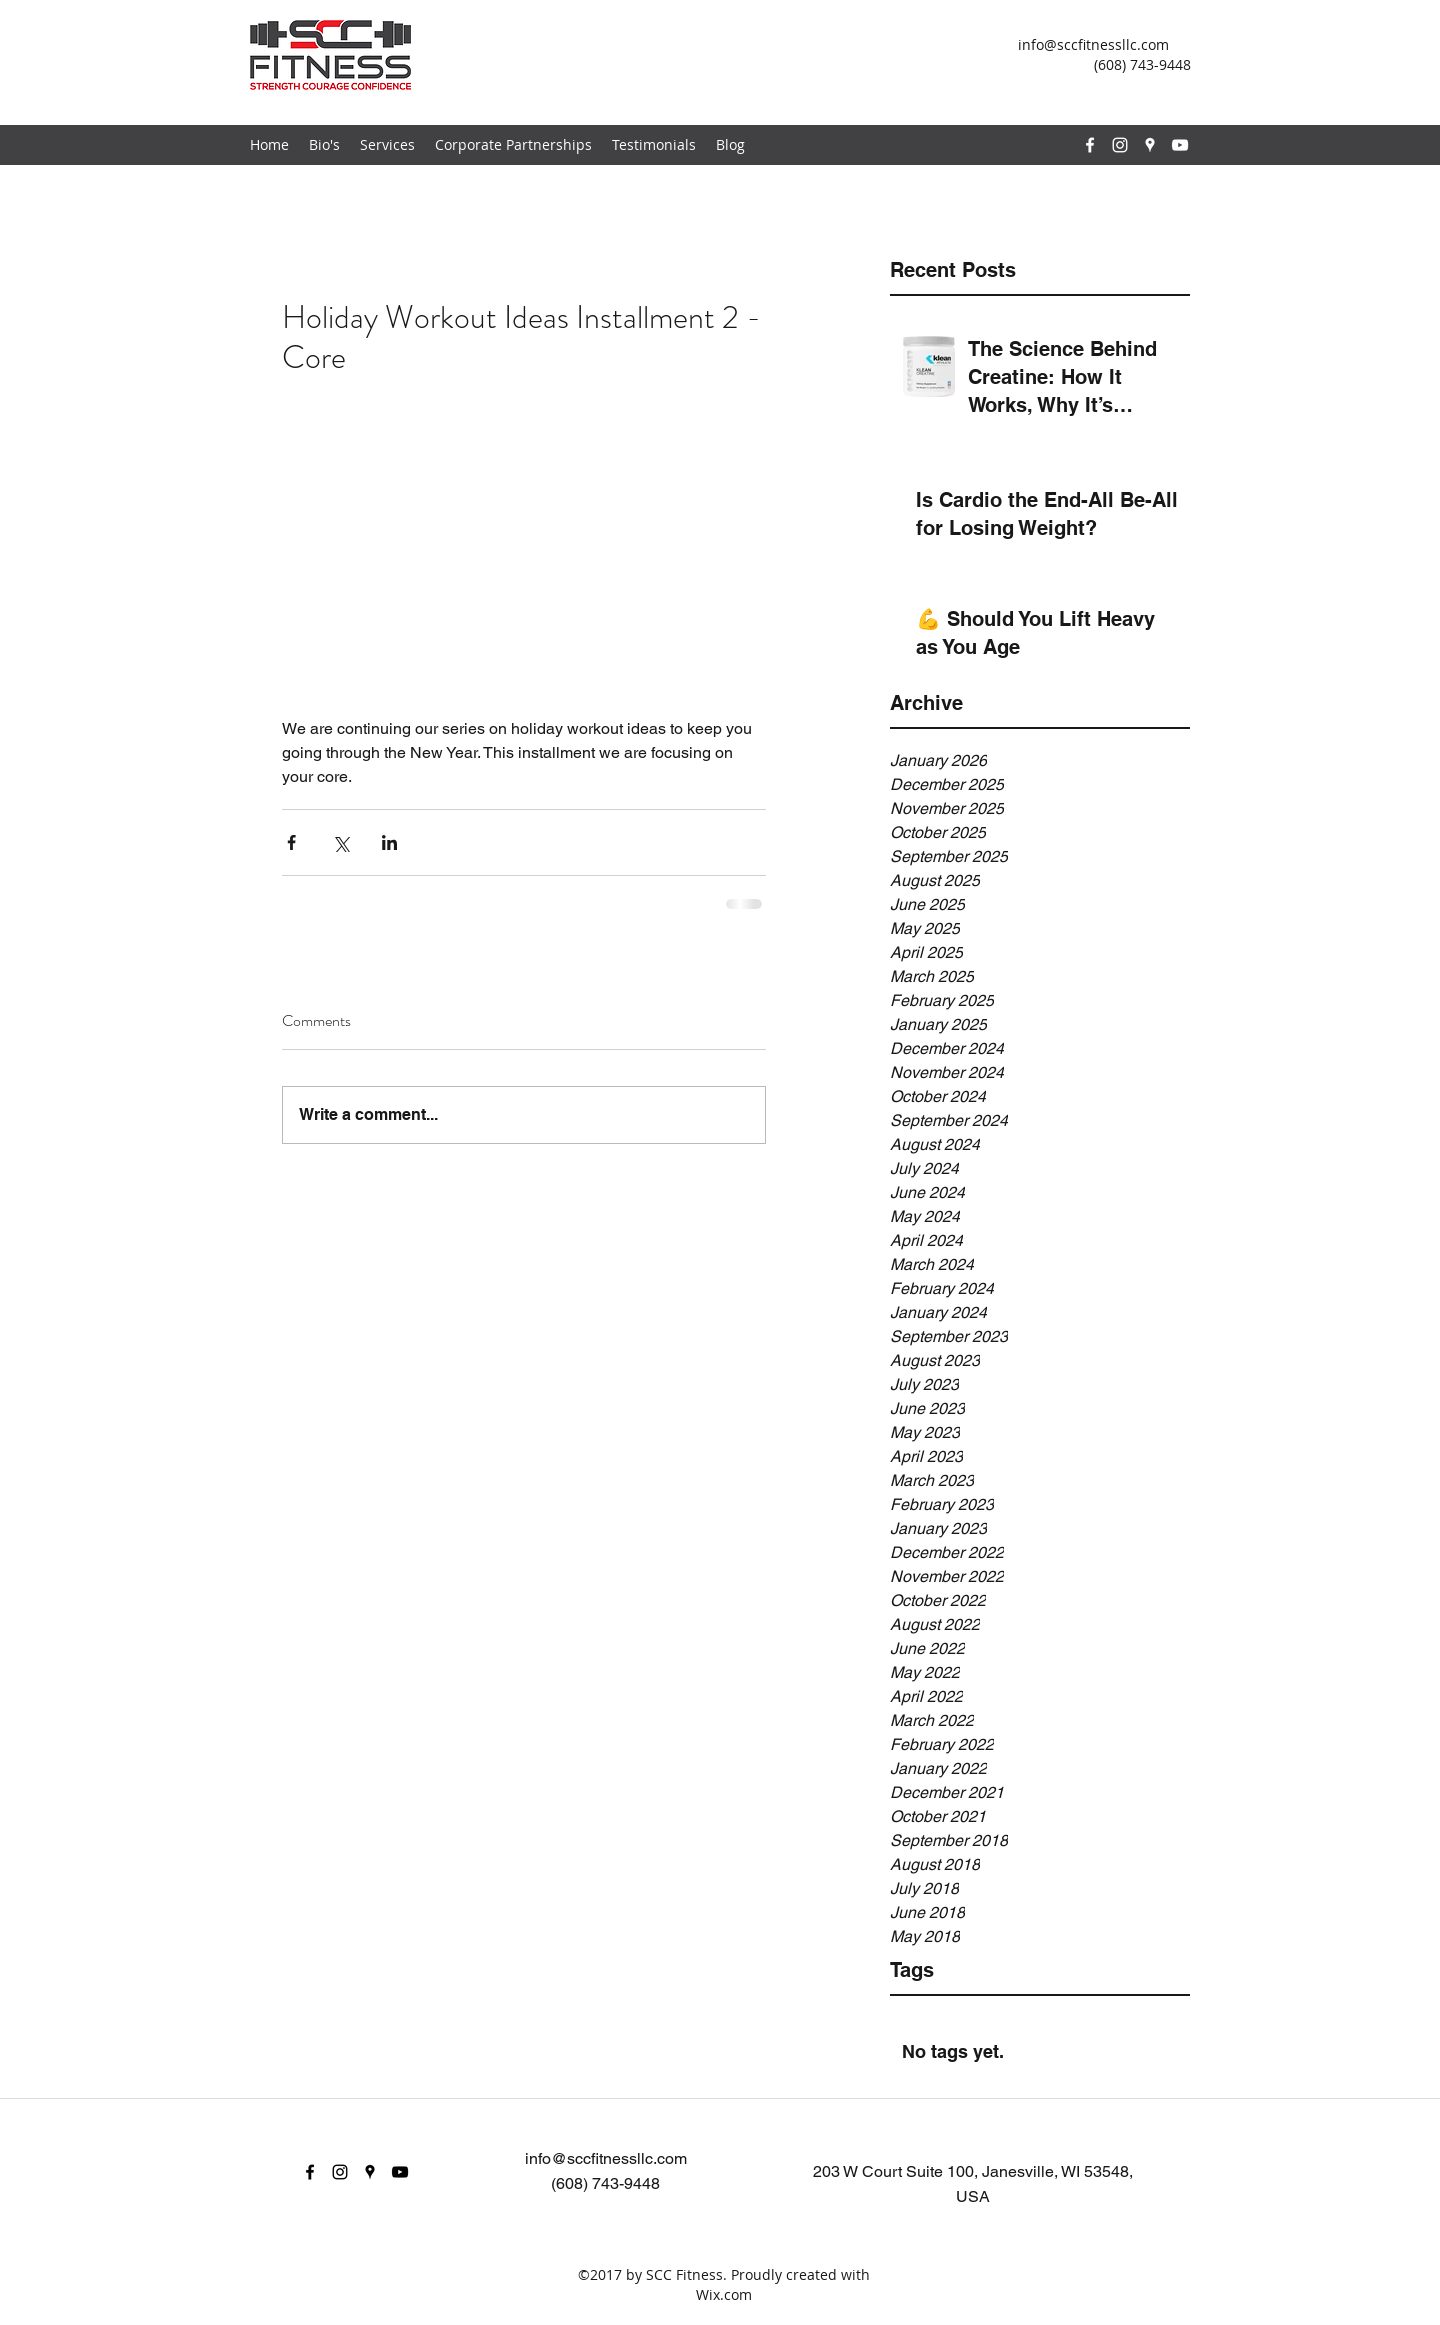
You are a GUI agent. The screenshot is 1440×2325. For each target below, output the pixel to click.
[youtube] (1180, 145)
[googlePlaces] (1150, 145)
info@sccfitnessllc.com (1093, 44)
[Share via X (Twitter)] (340, 842)
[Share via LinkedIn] (389, 842)
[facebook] (1090, 145)
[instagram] (1120, 145)
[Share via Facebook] (291, 842)
